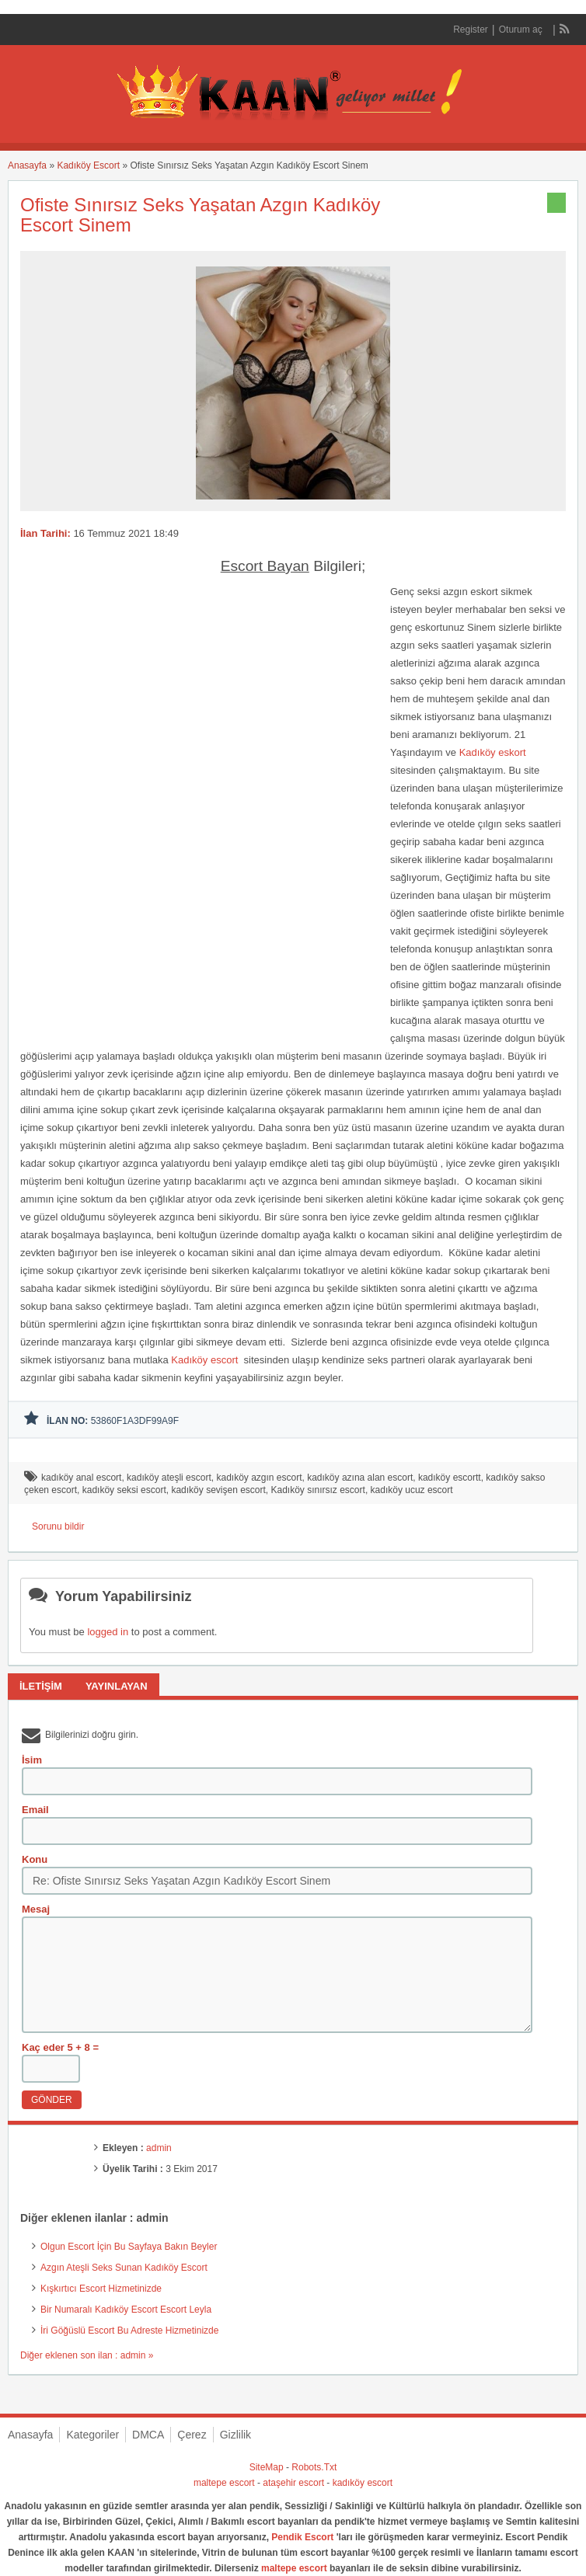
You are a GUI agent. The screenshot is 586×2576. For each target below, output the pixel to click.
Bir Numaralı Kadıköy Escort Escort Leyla (125, 2309)
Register (470, 29)
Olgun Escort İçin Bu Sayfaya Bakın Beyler (128, 2246)
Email (35, 1809)
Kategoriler (92, 2434)
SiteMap (266, 2467)
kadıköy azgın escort (259, 1477)
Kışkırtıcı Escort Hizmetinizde (101, 2288)
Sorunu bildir (58, 1526)
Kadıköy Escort (88, 165)
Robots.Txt (314, 2467)
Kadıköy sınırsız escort (318, 1490)
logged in (107, 1632)
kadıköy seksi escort (124, 1490)
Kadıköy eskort (492, 752)
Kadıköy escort (206, 1360)
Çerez (191, 2434)
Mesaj (36, 1909)
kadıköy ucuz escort (412, 1490)
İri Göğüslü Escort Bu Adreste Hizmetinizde (129, 2330)
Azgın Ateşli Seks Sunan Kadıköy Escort (124, 2267)
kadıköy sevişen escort (218, 1490)
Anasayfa (27, 165)
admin (159, 2148)
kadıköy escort (362, 2482)
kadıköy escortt (449, 1477)
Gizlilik (235, 2434)
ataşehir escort (293, 2482)
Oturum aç (522, 29)
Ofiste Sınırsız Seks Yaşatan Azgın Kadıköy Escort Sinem (200, 214)
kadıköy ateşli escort (169, 1477)
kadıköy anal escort (81, 1477)
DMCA (148, 2434)
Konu (34, 1859)
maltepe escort (224, 2482)
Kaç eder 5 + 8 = (60, 2047)
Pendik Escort (302, 2537)
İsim (32, 1760)
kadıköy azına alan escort (360, 1477)
